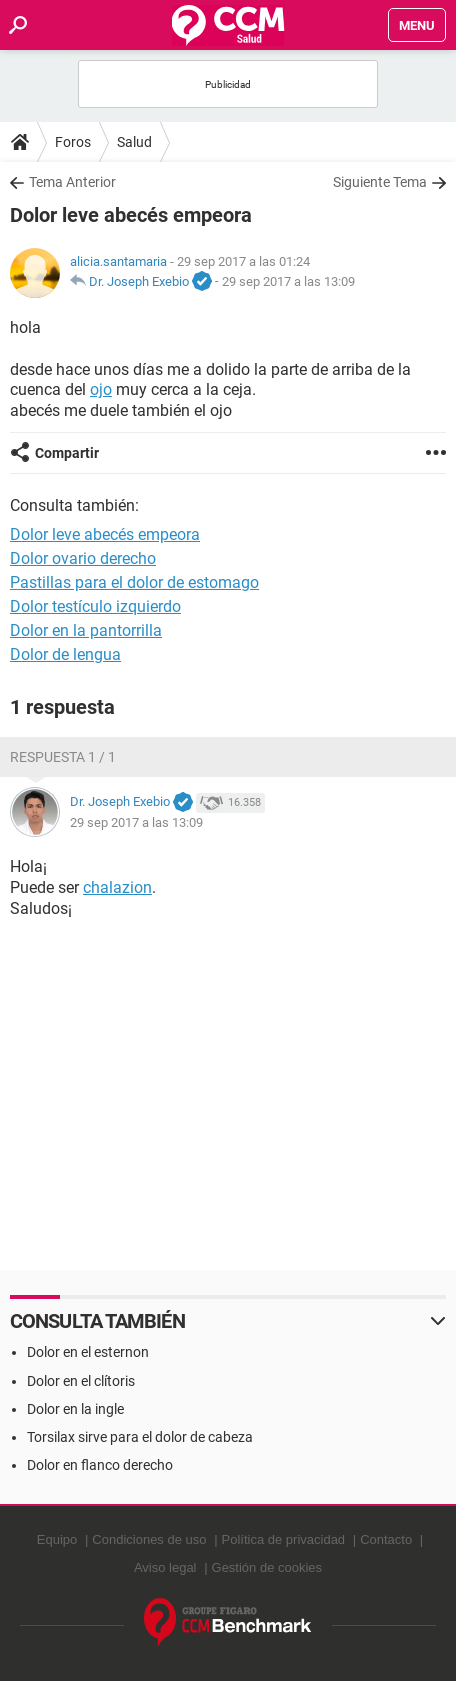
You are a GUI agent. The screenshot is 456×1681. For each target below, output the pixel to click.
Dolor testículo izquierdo (95, 606)
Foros (73, 142)
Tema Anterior (72, 182)
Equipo (57, 1539)
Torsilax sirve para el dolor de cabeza (140, 1437)
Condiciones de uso (149, 1539)
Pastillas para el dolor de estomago (134, 582)
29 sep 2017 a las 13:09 (288, 281)
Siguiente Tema (380, 182)
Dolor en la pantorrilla (86, 630)
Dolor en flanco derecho (100, 1465)
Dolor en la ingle (75, 1409)
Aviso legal (165, 1567)
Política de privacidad (284, 1539)
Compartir (67, 453)
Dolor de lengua (65, 654)
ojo (101, 389)
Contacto (386, 1539)
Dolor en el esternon (88, 1352)
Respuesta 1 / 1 (63, 757)
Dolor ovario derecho (83, 558)
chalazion (117, 887)
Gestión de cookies (267, 1567)
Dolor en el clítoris (81, 1381)
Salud (134, 142)
